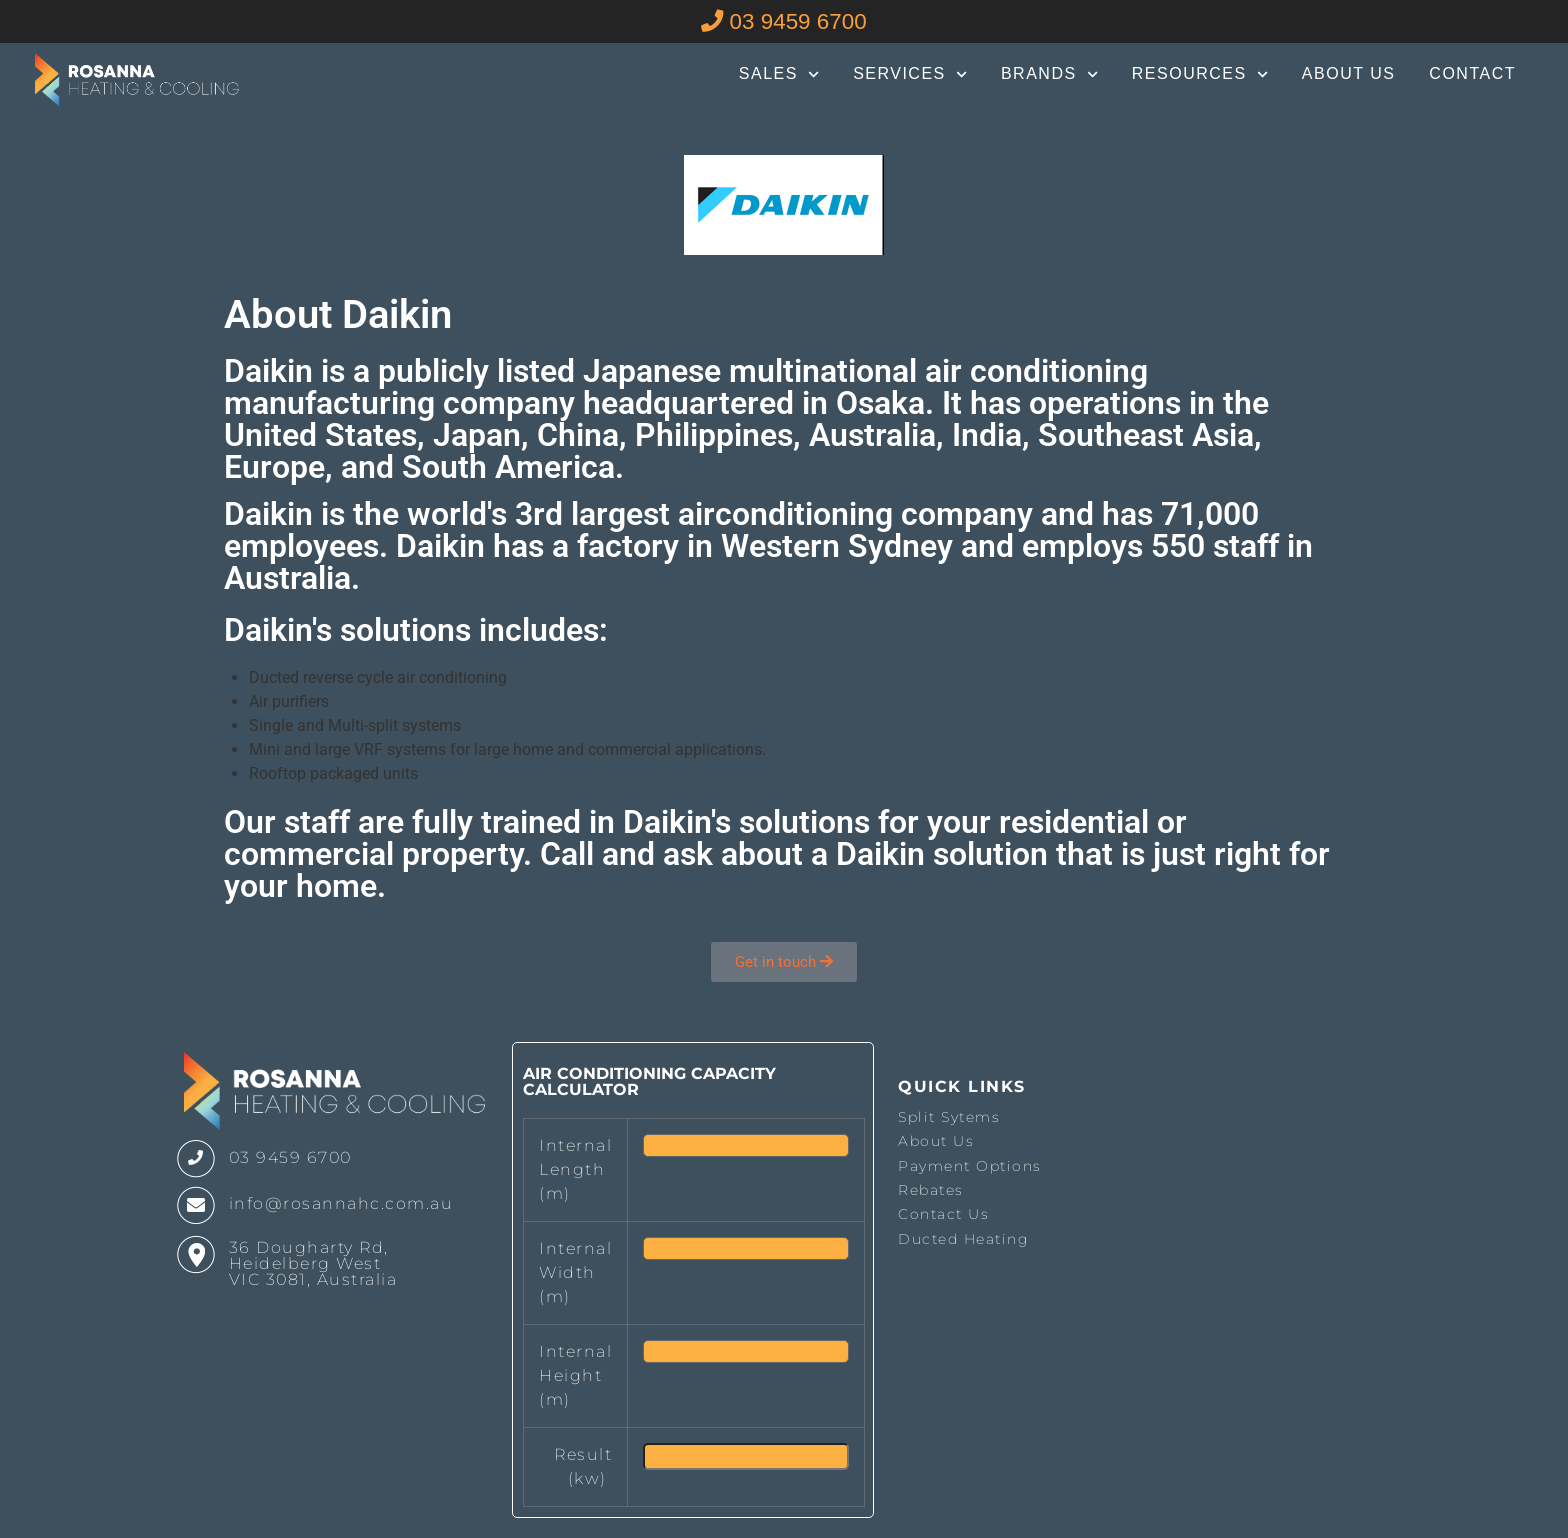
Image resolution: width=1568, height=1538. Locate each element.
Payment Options (970, 1166)
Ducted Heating (963, 1239)
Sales (779, 74)
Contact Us (943, 1214)
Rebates (931, 1190)
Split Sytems (949, 1117)
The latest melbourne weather (1217, 1270)
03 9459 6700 (783, 21)
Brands (1049, 74)
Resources (1200, 74)
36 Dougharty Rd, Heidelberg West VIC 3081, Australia (313, 1263)
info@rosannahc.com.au (341, 1203)
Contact (1472, 73)
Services (910, 74)
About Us (1349, 73)
